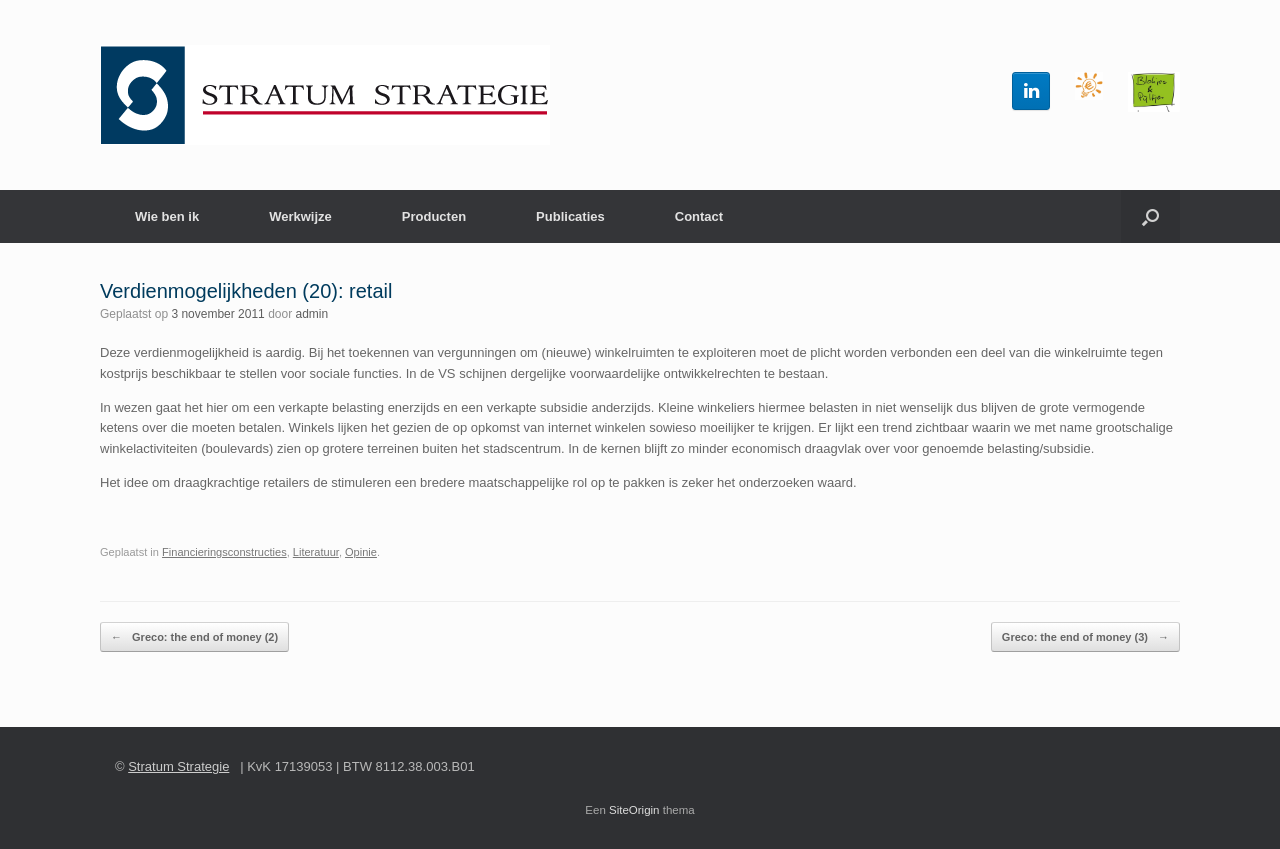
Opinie (361, 552)
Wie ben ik (167, 216)
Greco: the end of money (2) (194, 637)
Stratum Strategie (178, 766)
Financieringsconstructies (224, 552)
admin (312, 314)
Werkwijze (300, 216)
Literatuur (316, 552)
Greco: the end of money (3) (1085, 637)
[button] (1150, 216)
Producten (434, 216)
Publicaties (570, 216)
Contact (699, 216)
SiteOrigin (634, 810)
